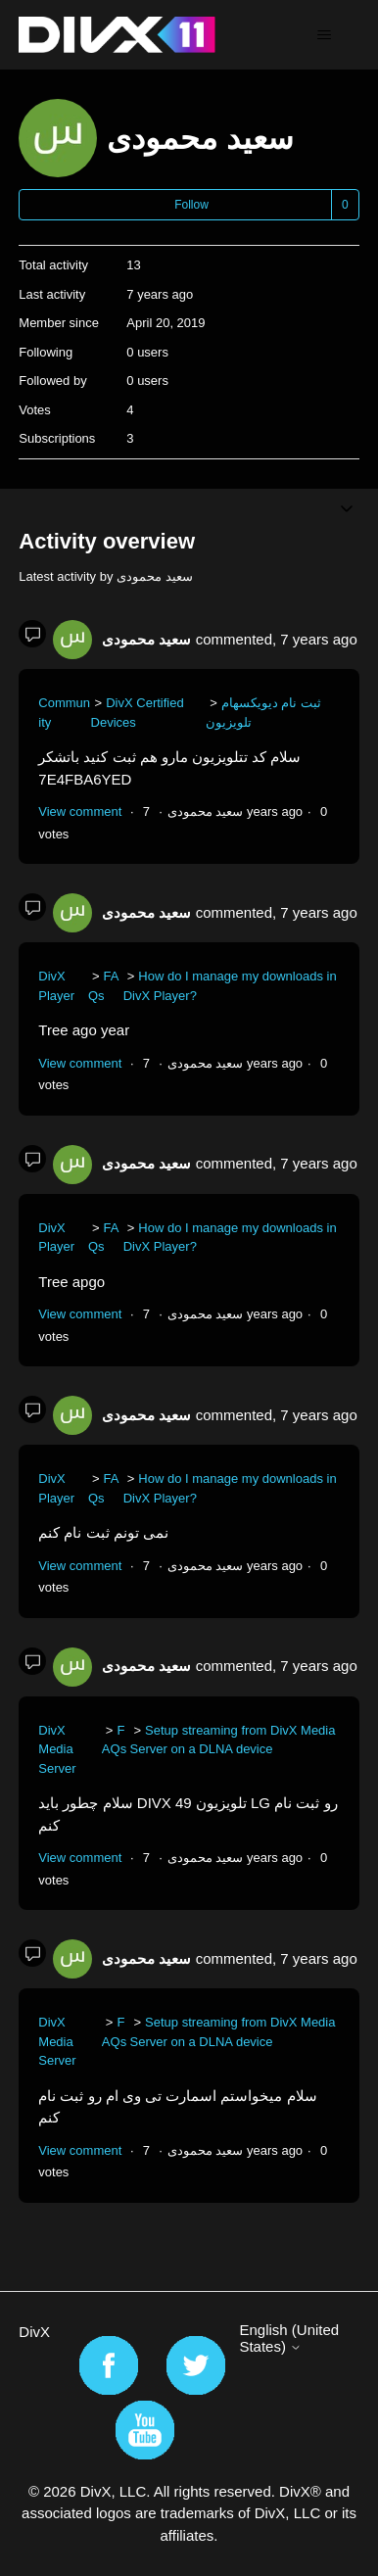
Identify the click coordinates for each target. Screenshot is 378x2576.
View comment (79, 811)
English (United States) (289, 2338)
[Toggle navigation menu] (324, 35)
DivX (34, 2331)
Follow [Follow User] (191, 205)
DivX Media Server (56, 1749)
